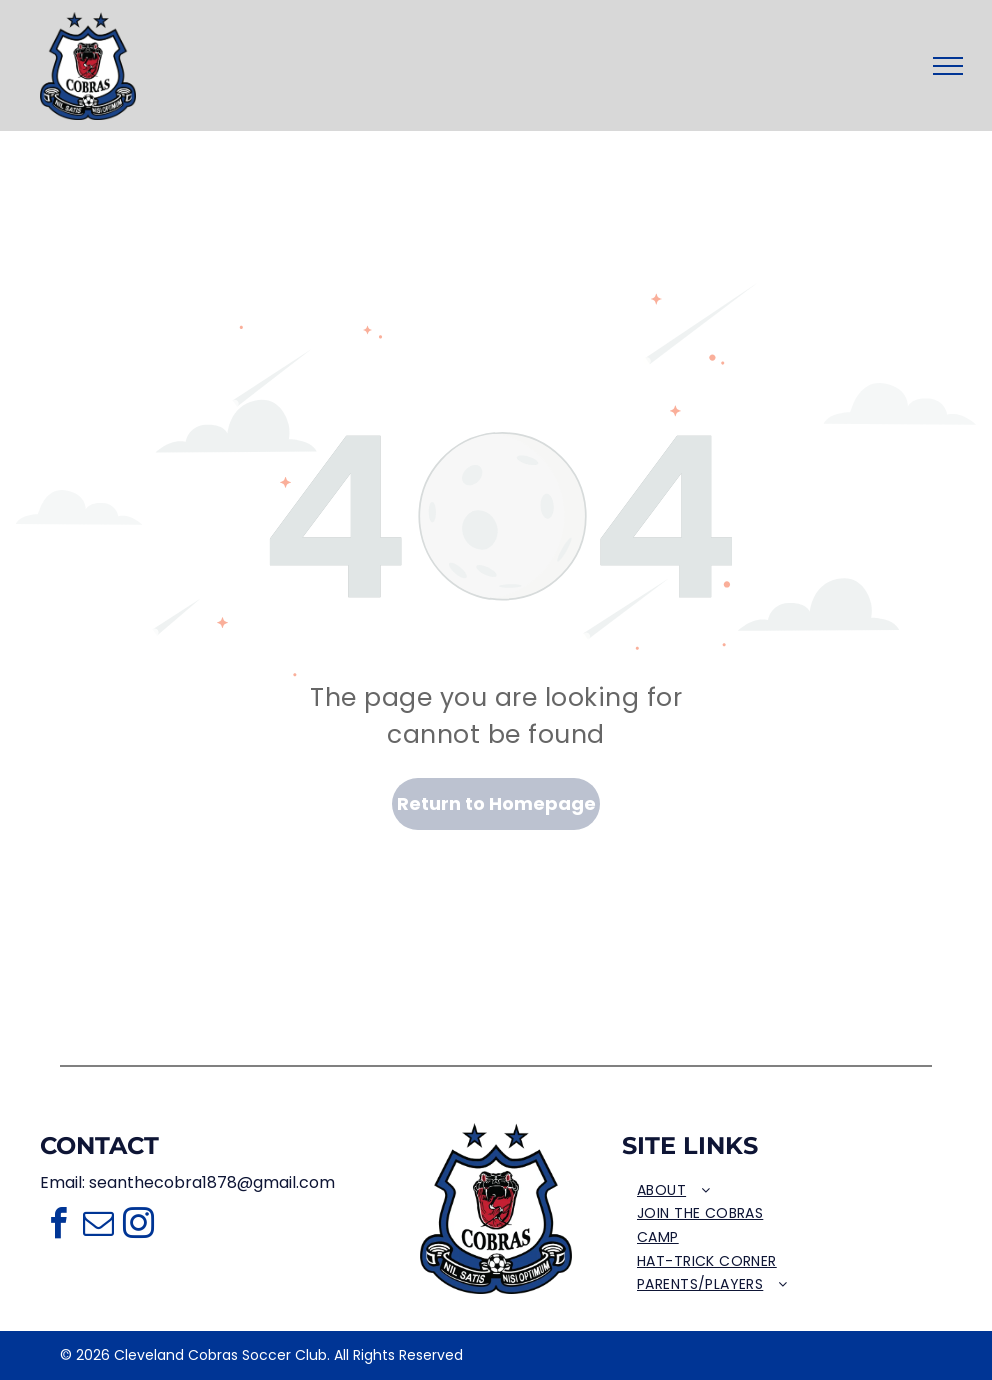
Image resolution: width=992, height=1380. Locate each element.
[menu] (948, 66)
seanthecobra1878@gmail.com (212, 1182)
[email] (98, 1226)
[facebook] (58, 1226)
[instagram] (138, 1226)
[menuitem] (747, 1191)
